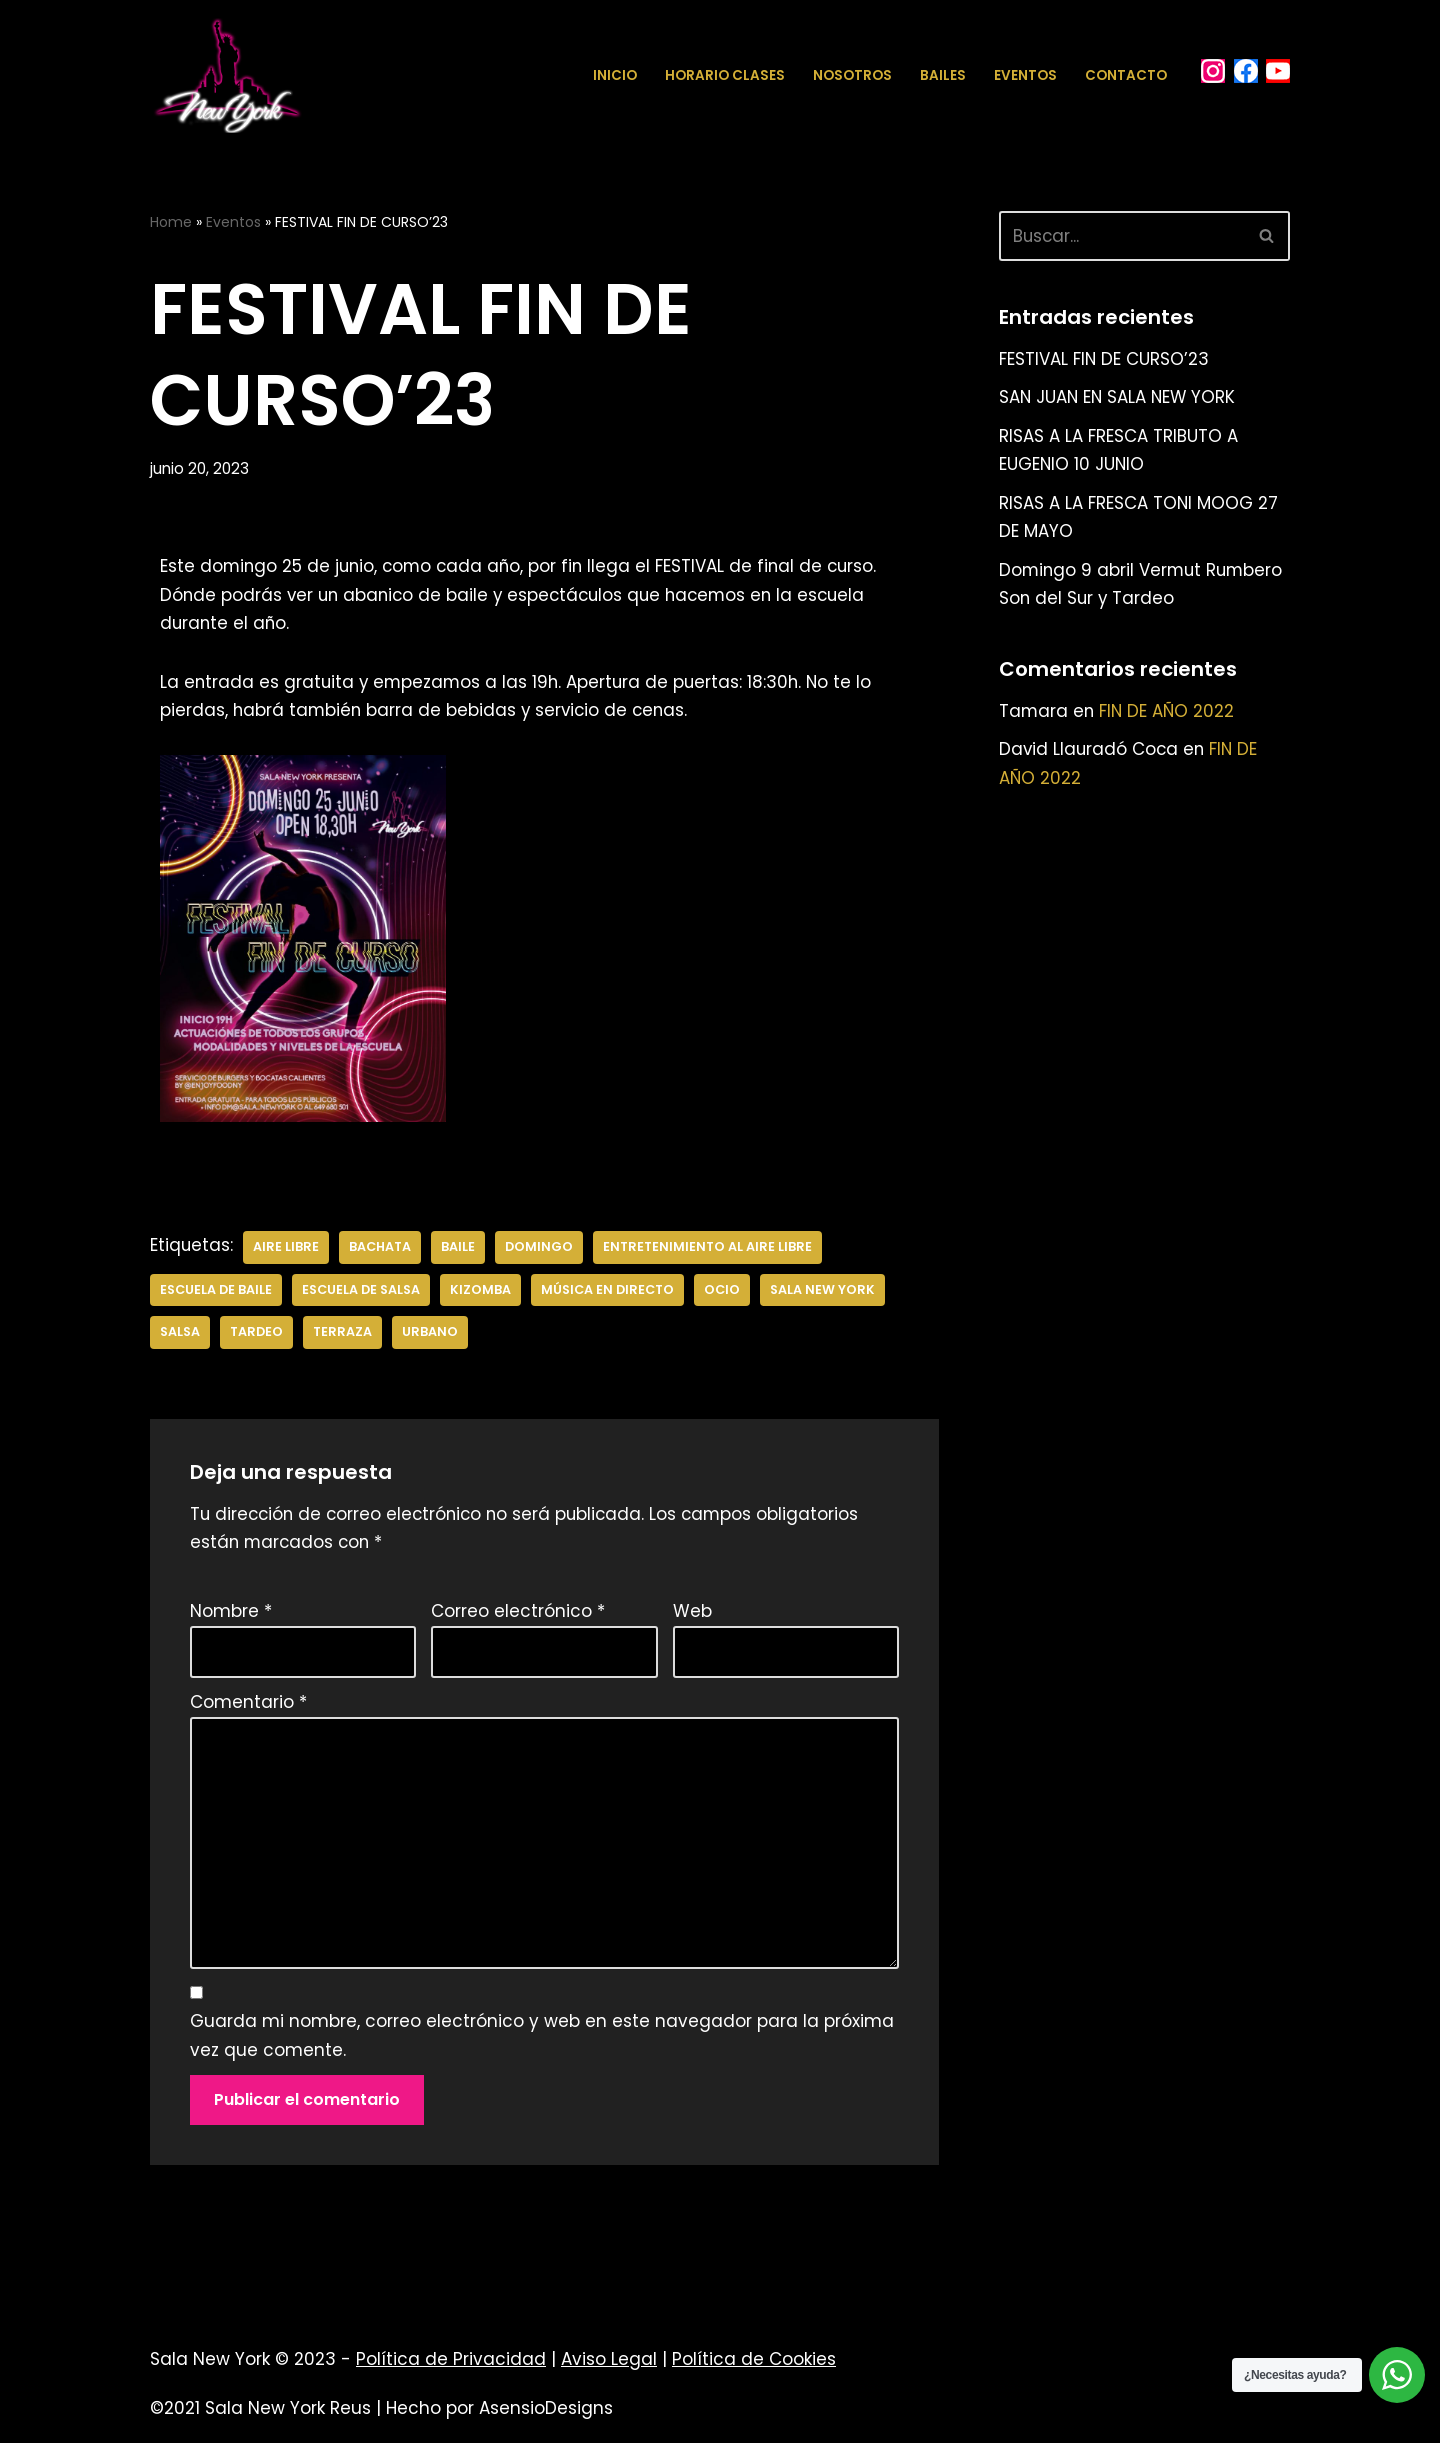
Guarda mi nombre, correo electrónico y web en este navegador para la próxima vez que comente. (542, 2043)
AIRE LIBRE (287, 1248)
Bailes (943, 75)
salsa (180, 1334)
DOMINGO (542, 1248)
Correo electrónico (518, 1614)
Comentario (248, 1706)
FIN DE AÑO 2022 (1169, 714)
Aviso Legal (609, 2367)
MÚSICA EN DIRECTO (608, 1291)
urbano (432, 1334)
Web (692, 1614)
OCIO (723, 1291)
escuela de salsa (361, 1291)
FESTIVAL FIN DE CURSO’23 (1104, 359)
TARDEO (257, 1334)
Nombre (231, 1614)
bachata (382, 1248)
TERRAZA (344, 1334)
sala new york (823, 1291)
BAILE (461, 1248)
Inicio (615, 75)
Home (171, 222)
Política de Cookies (754, 2367)
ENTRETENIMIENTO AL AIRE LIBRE (712, 1248)
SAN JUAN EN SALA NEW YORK (1119, 398)
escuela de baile (216, 1291)
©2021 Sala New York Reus (260, 2416)
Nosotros (852, 75)
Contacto (1126, 75)
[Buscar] (1122, 236)
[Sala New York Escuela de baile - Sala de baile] (226, 75)
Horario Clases (725, 75)
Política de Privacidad (451, 2367)
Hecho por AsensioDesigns (499, 2416)
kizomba (480, 1291)
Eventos (1025, 75)
